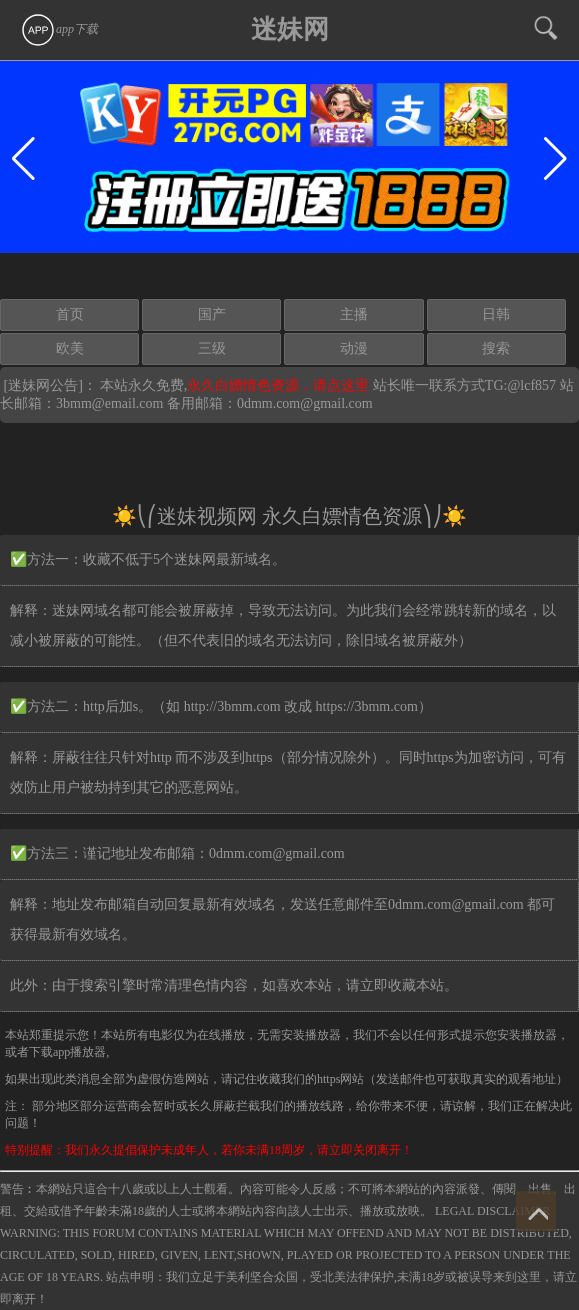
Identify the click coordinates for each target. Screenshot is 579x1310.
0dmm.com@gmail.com (305, 403)
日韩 (496, 314)
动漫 (354, 348)
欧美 (70, 348)
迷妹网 (290, 29)
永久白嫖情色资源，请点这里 (280, 385)
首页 (70, 314)
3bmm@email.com (109, 403)
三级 (212, 348)
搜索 (496, 348)
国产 (212, 314)
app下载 (59, 29)
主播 (354, 314)
